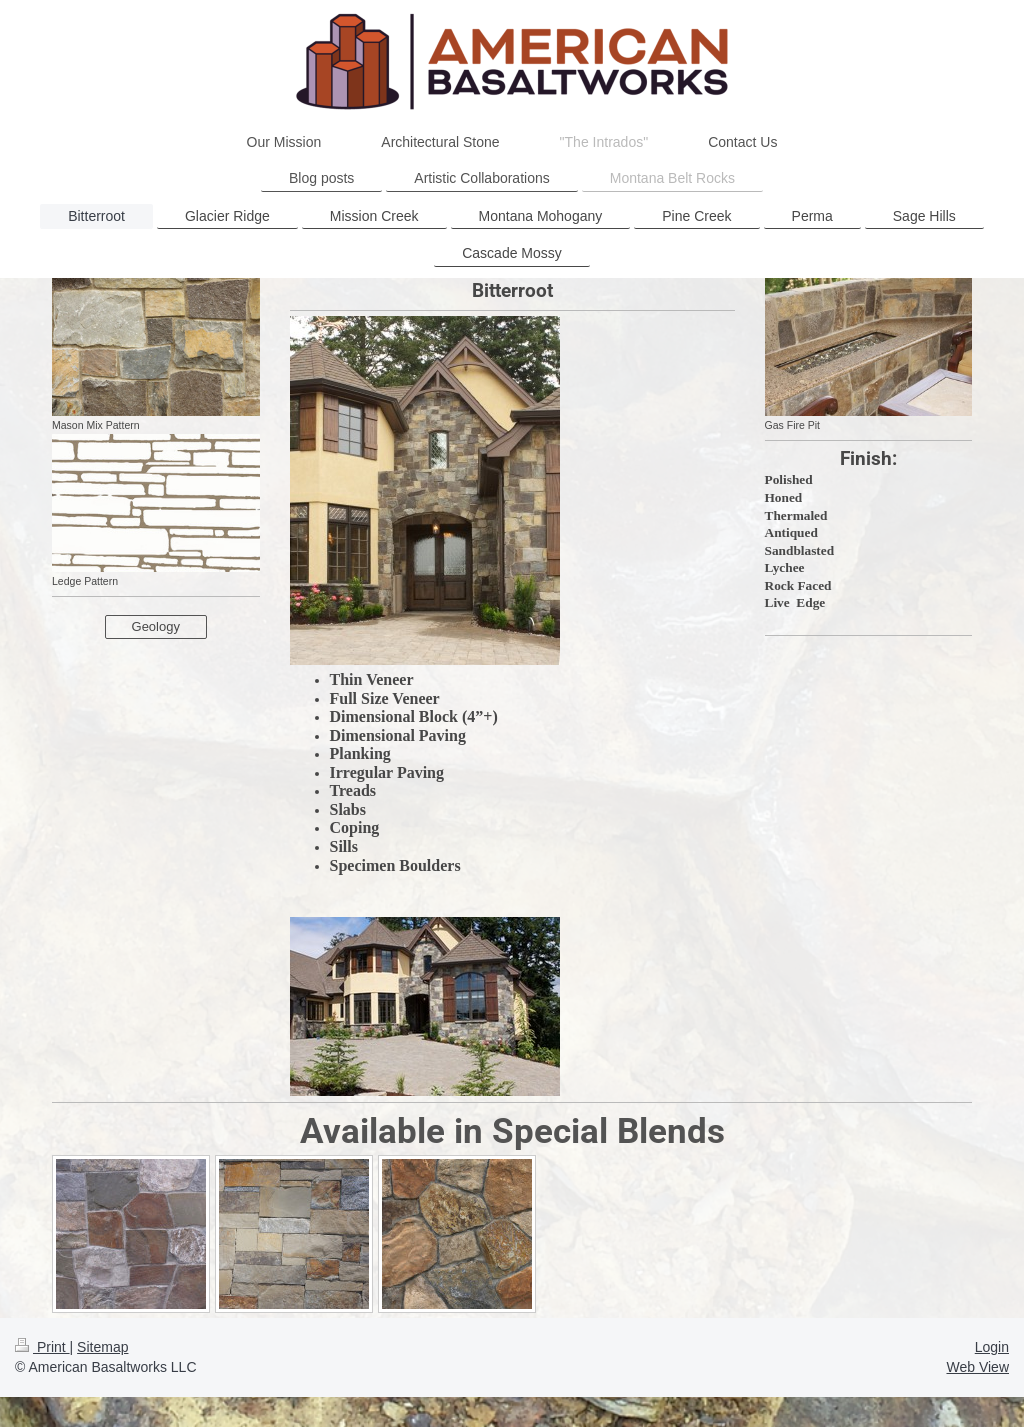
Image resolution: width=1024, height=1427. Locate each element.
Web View (977, 1367)
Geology (156, 626)
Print (42, 1347)
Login (992, 1347)
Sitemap (102, 1347)
